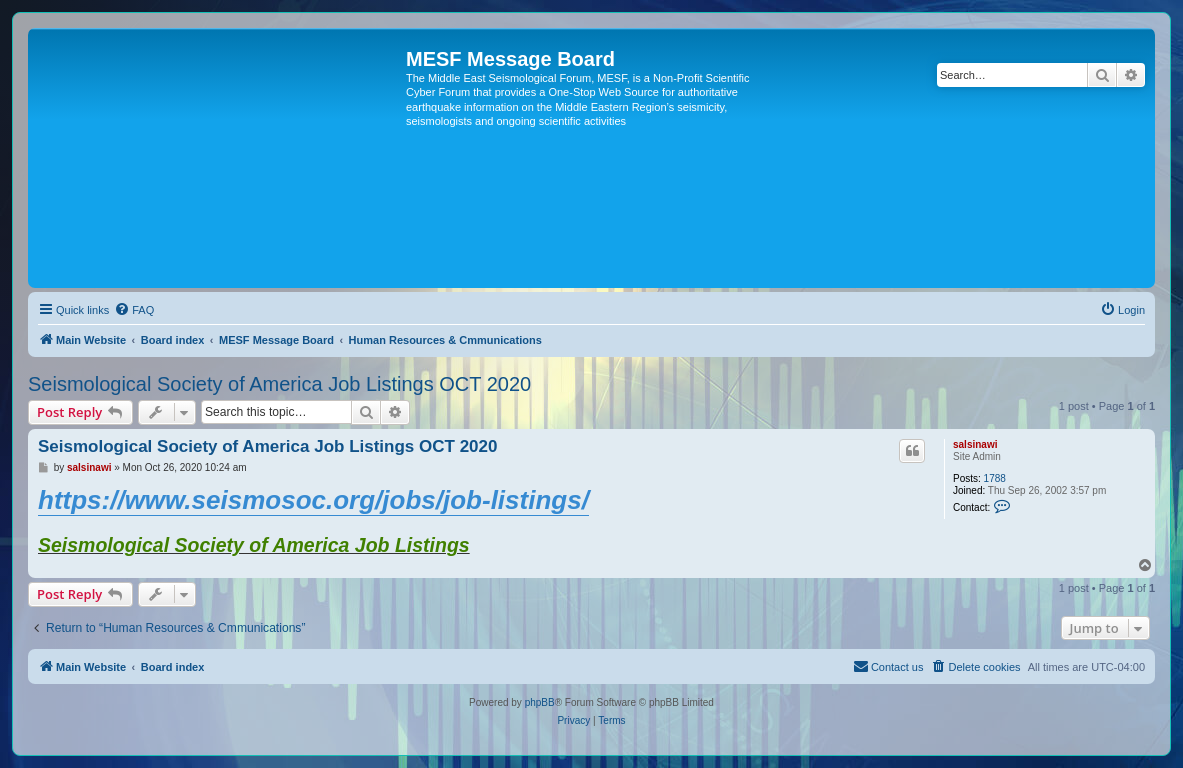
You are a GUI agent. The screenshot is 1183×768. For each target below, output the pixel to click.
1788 (995, 478)
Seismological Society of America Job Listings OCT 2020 (279, 384)
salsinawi (975, 444)
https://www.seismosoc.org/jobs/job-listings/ (313, 500)
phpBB (540, 702)
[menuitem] (134, 310)
